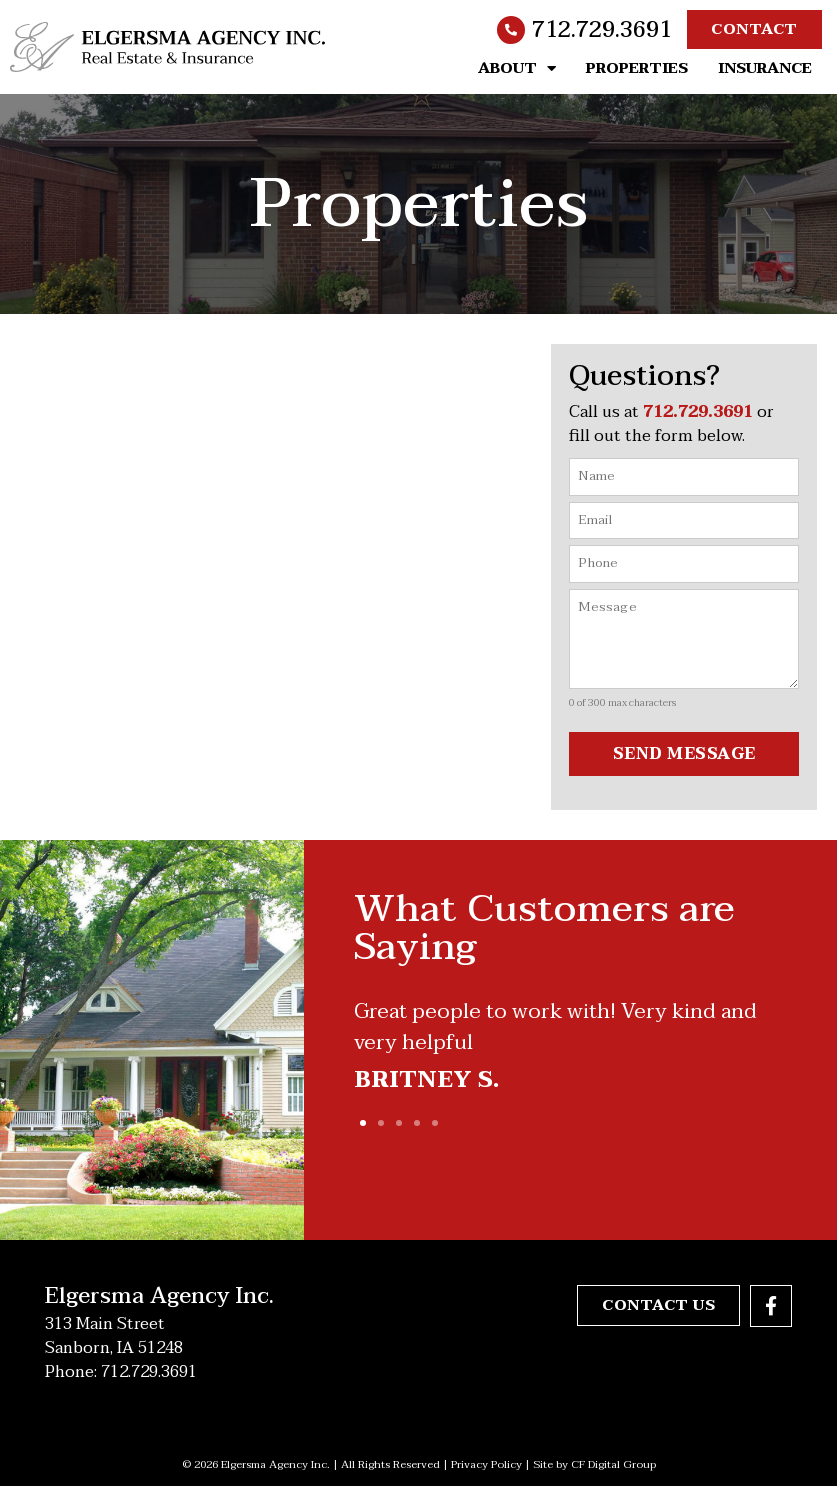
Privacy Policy (486, 1464)
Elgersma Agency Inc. (159, 1296)
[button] (363, 1123)
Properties (637, 68)
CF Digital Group (613, 1464)
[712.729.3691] (511, 30)
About (517, 68)
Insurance (765, 68)
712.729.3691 (602, 30)
